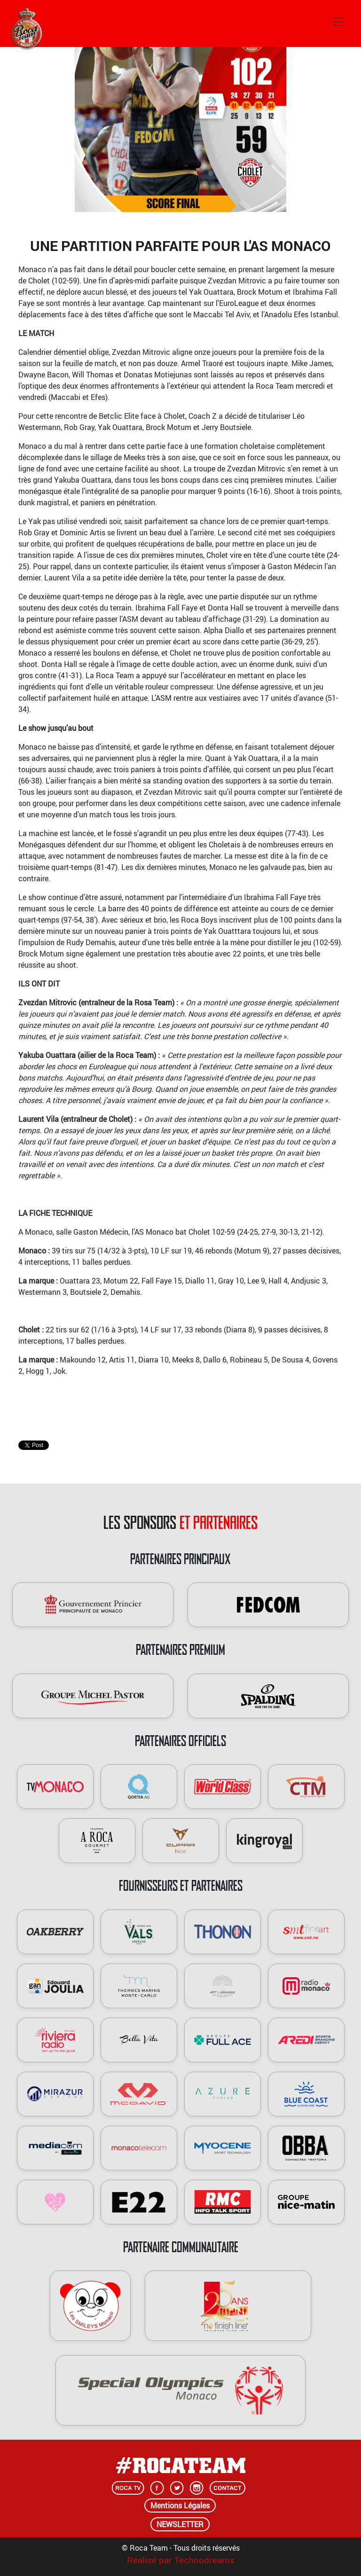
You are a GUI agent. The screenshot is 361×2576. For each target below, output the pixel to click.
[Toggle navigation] (338, 21)
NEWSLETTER (180, 2524)
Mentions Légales (180, 2505)
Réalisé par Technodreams (181, 2560)
